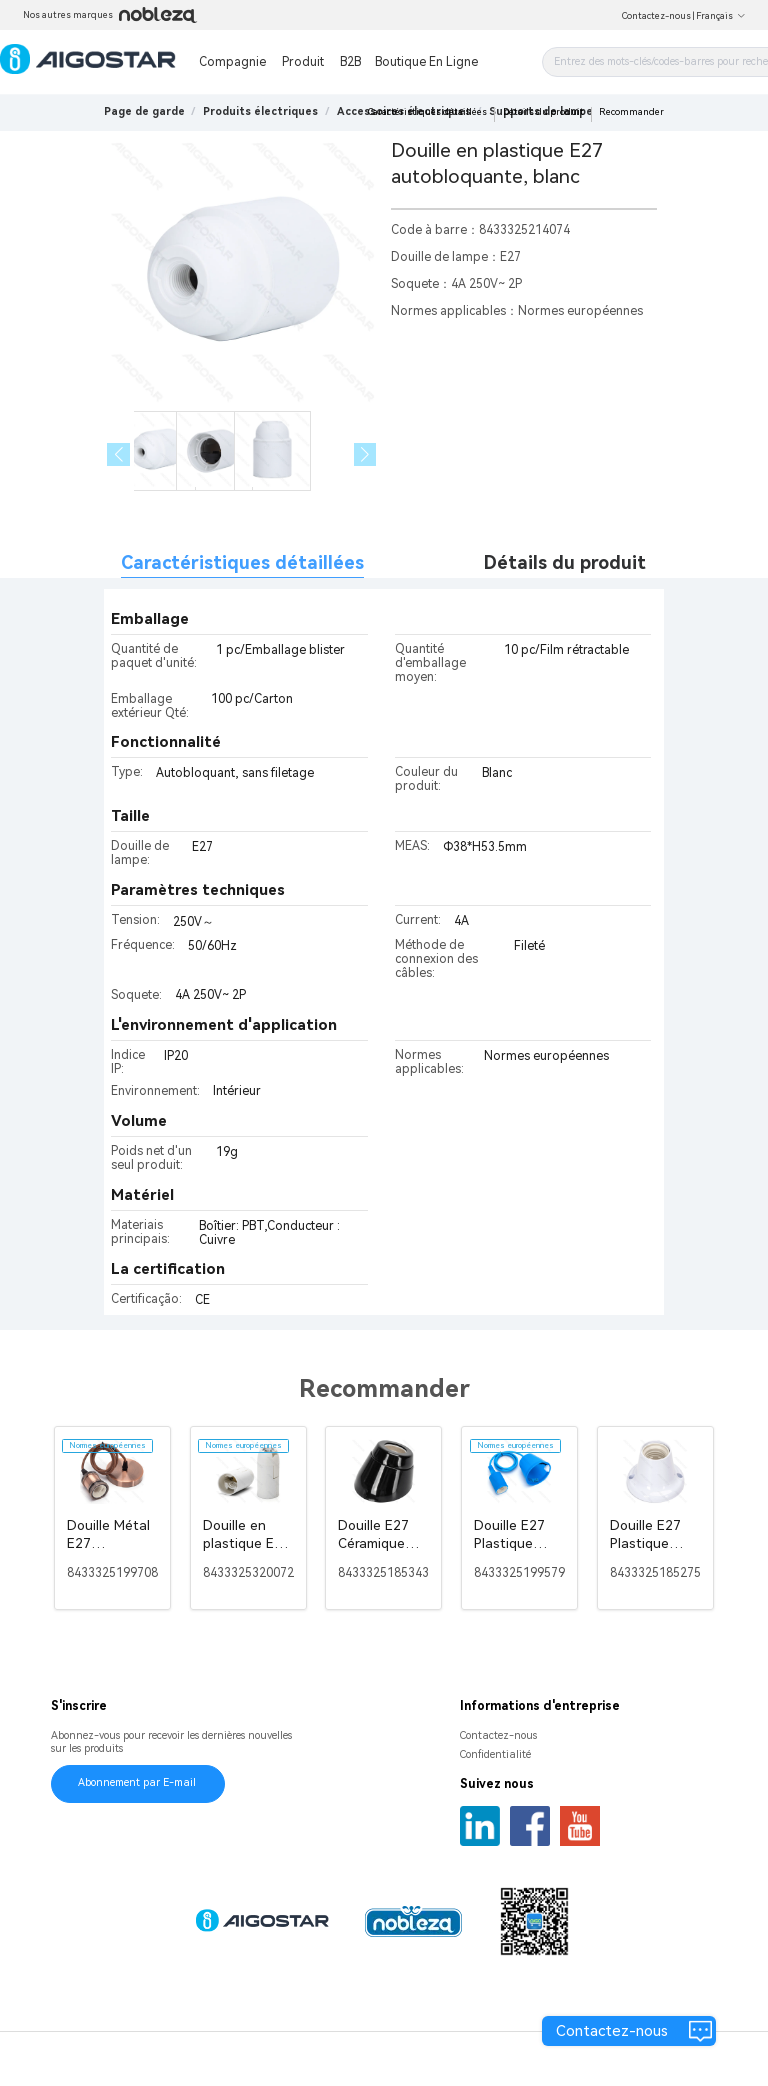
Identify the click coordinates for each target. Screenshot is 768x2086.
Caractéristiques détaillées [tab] (242, 562)
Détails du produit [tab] (565, 562)
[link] (260, 111)
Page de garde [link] (144, 111)
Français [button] (721, 16)
